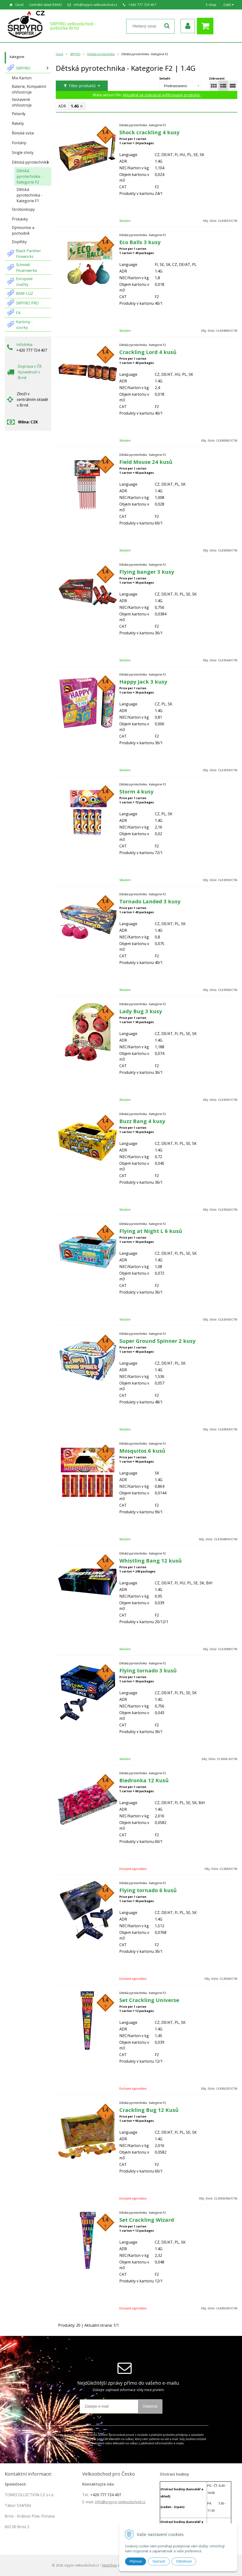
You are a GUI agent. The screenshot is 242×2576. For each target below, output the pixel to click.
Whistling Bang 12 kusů (150, 1560)
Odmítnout (183, 2561)
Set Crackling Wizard (146, 2219)
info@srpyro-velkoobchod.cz (95, 4)
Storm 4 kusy (136, 791)
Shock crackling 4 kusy (149, 132)
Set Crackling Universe (149, 1999)
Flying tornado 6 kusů (148, 1890)
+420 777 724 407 (142, 4)
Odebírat (150, 2406)
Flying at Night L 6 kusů (150, 1230)
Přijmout (136, 2561)
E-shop (211, 4)
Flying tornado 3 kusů (148, 1670)
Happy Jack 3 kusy (143, 681)
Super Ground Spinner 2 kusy (157, 1340)
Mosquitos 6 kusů (142, 1450)
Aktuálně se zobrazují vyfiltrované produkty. (162, 95)
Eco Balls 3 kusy (140, 242)
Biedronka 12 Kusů (144, 1780)
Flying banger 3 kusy (146, 571)
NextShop (109, 2565)
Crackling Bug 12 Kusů (148, 2109)
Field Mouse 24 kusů (145, 461)
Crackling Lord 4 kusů (147, 351)
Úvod (19, 4)
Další (228, 4)
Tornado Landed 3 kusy (150, 901)
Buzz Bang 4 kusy (142, 1120)
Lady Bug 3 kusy (140, 1011)
